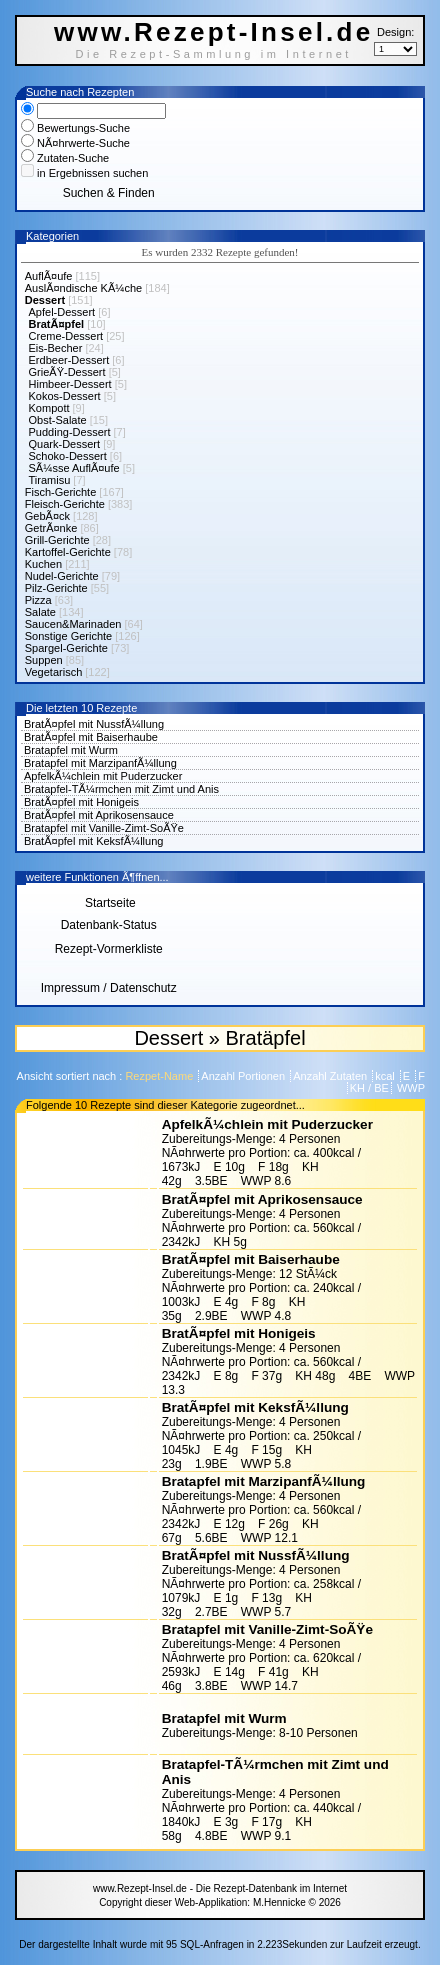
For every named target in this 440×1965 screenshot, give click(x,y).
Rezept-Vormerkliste (109, 949)
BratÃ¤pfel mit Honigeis (81, 802)
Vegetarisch (53, 672)
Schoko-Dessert (68, 456)
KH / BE (369, 1088)
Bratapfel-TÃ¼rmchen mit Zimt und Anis (121, 789)
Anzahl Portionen (244, 1076)
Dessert (45, 300)
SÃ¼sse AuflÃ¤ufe (74, 468)
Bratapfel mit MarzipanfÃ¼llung (100, 763)
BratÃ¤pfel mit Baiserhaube (91, 737)
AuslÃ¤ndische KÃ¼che (83, 288)
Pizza (38, 600)
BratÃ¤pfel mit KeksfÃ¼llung (93, 841)
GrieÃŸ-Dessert (67, 372)
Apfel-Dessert (62, 312)
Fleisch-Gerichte (65, 504)
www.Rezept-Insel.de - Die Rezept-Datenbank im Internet (220, 1888)
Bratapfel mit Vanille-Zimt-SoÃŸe (104, 828)
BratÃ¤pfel (57, 324)
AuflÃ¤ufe (49, 276)
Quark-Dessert (65, 444)
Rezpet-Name (160, 1076)
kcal (386, 1076)
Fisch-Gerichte (61, 492)
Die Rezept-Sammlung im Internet (213, 54)
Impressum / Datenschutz (109, 988)
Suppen (44, 660)
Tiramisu (50, 480)
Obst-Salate (58, 420)
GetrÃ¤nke (51, 528)
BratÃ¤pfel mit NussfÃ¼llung (94, 724)
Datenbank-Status (109, 925)
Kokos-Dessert (65, 396)
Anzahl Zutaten (331, 1076)
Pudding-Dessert (70, 432)
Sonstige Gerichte (68, 636)
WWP (409, 1088)
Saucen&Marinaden (73, 624)
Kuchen (43, 564)
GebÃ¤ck (47, 516)
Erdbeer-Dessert (69, 360)
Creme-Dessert (66, 336)
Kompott (49, 408)
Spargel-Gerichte (66, 648)
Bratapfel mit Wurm (71, 750)
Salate (40, 612)
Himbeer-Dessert (70, 384)
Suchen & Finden (109, 193)
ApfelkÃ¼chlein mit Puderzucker (103, 776)
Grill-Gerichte (57, 540)
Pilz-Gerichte (56, 588)
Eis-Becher (56, 348)
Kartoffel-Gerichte (68, 552)
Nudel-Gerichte (62, 576)
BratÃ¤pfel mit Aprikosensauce (99, 815)
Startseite (109, 903)
